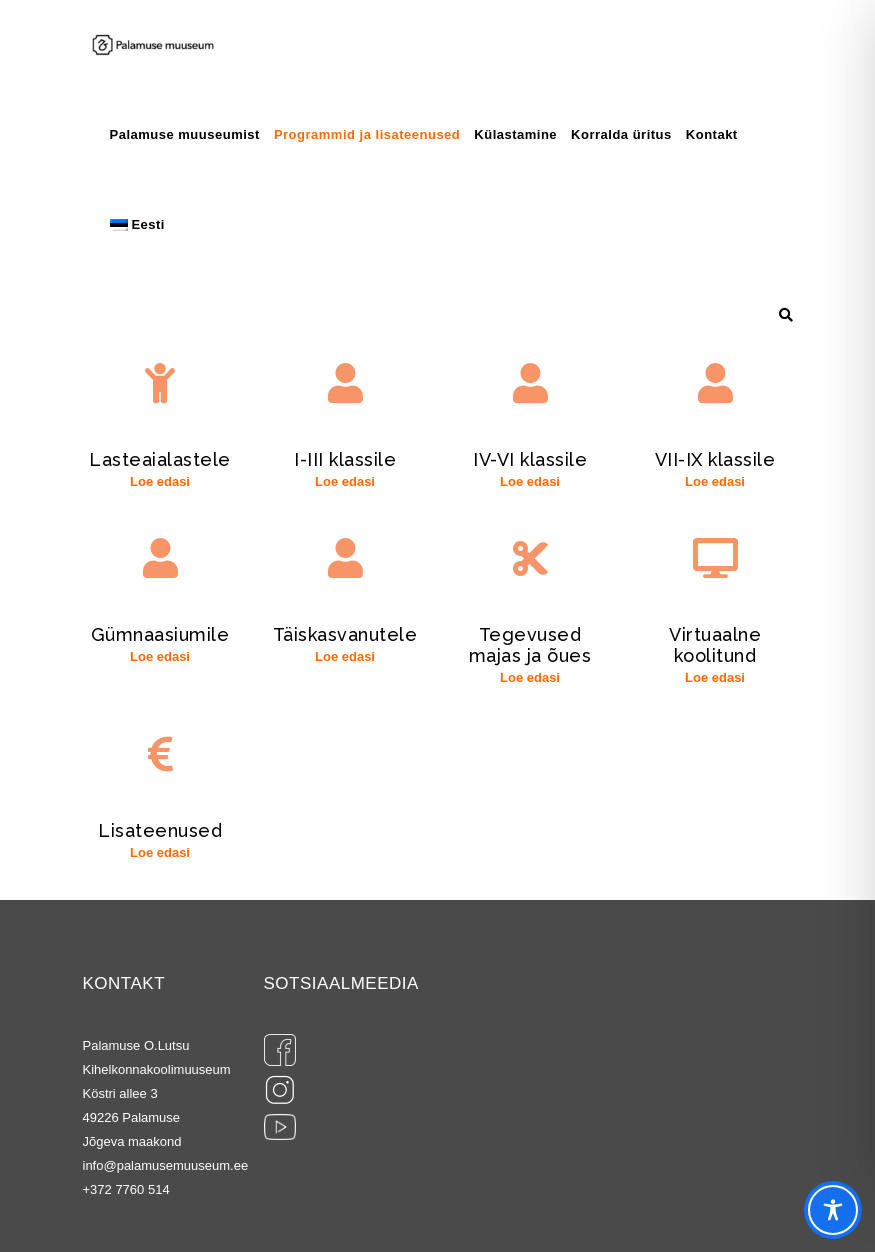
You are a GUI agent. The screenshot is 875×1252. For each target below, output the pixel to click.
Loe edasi (160, 481)
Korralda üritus (621, 134)
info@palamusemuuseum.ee (166, 1165)
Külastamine (515, 134)
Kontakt (712, 134)
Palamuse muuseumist (185, 134)
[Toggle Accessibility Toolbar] (833, 1210)
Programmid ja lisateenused (367, 134)
